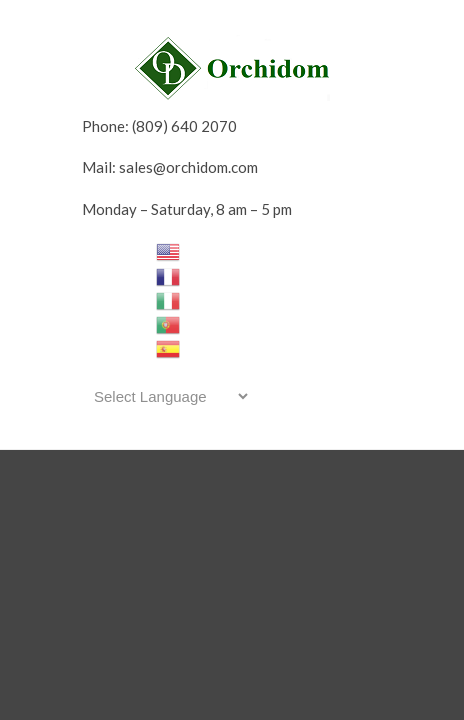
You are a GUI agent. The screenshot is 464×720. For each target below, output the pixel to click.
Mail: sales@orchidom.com (170, 167)
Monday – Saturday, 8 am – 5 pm (187, 209)
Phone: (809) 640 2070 (159, 126)
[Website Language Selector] (167, 396)
